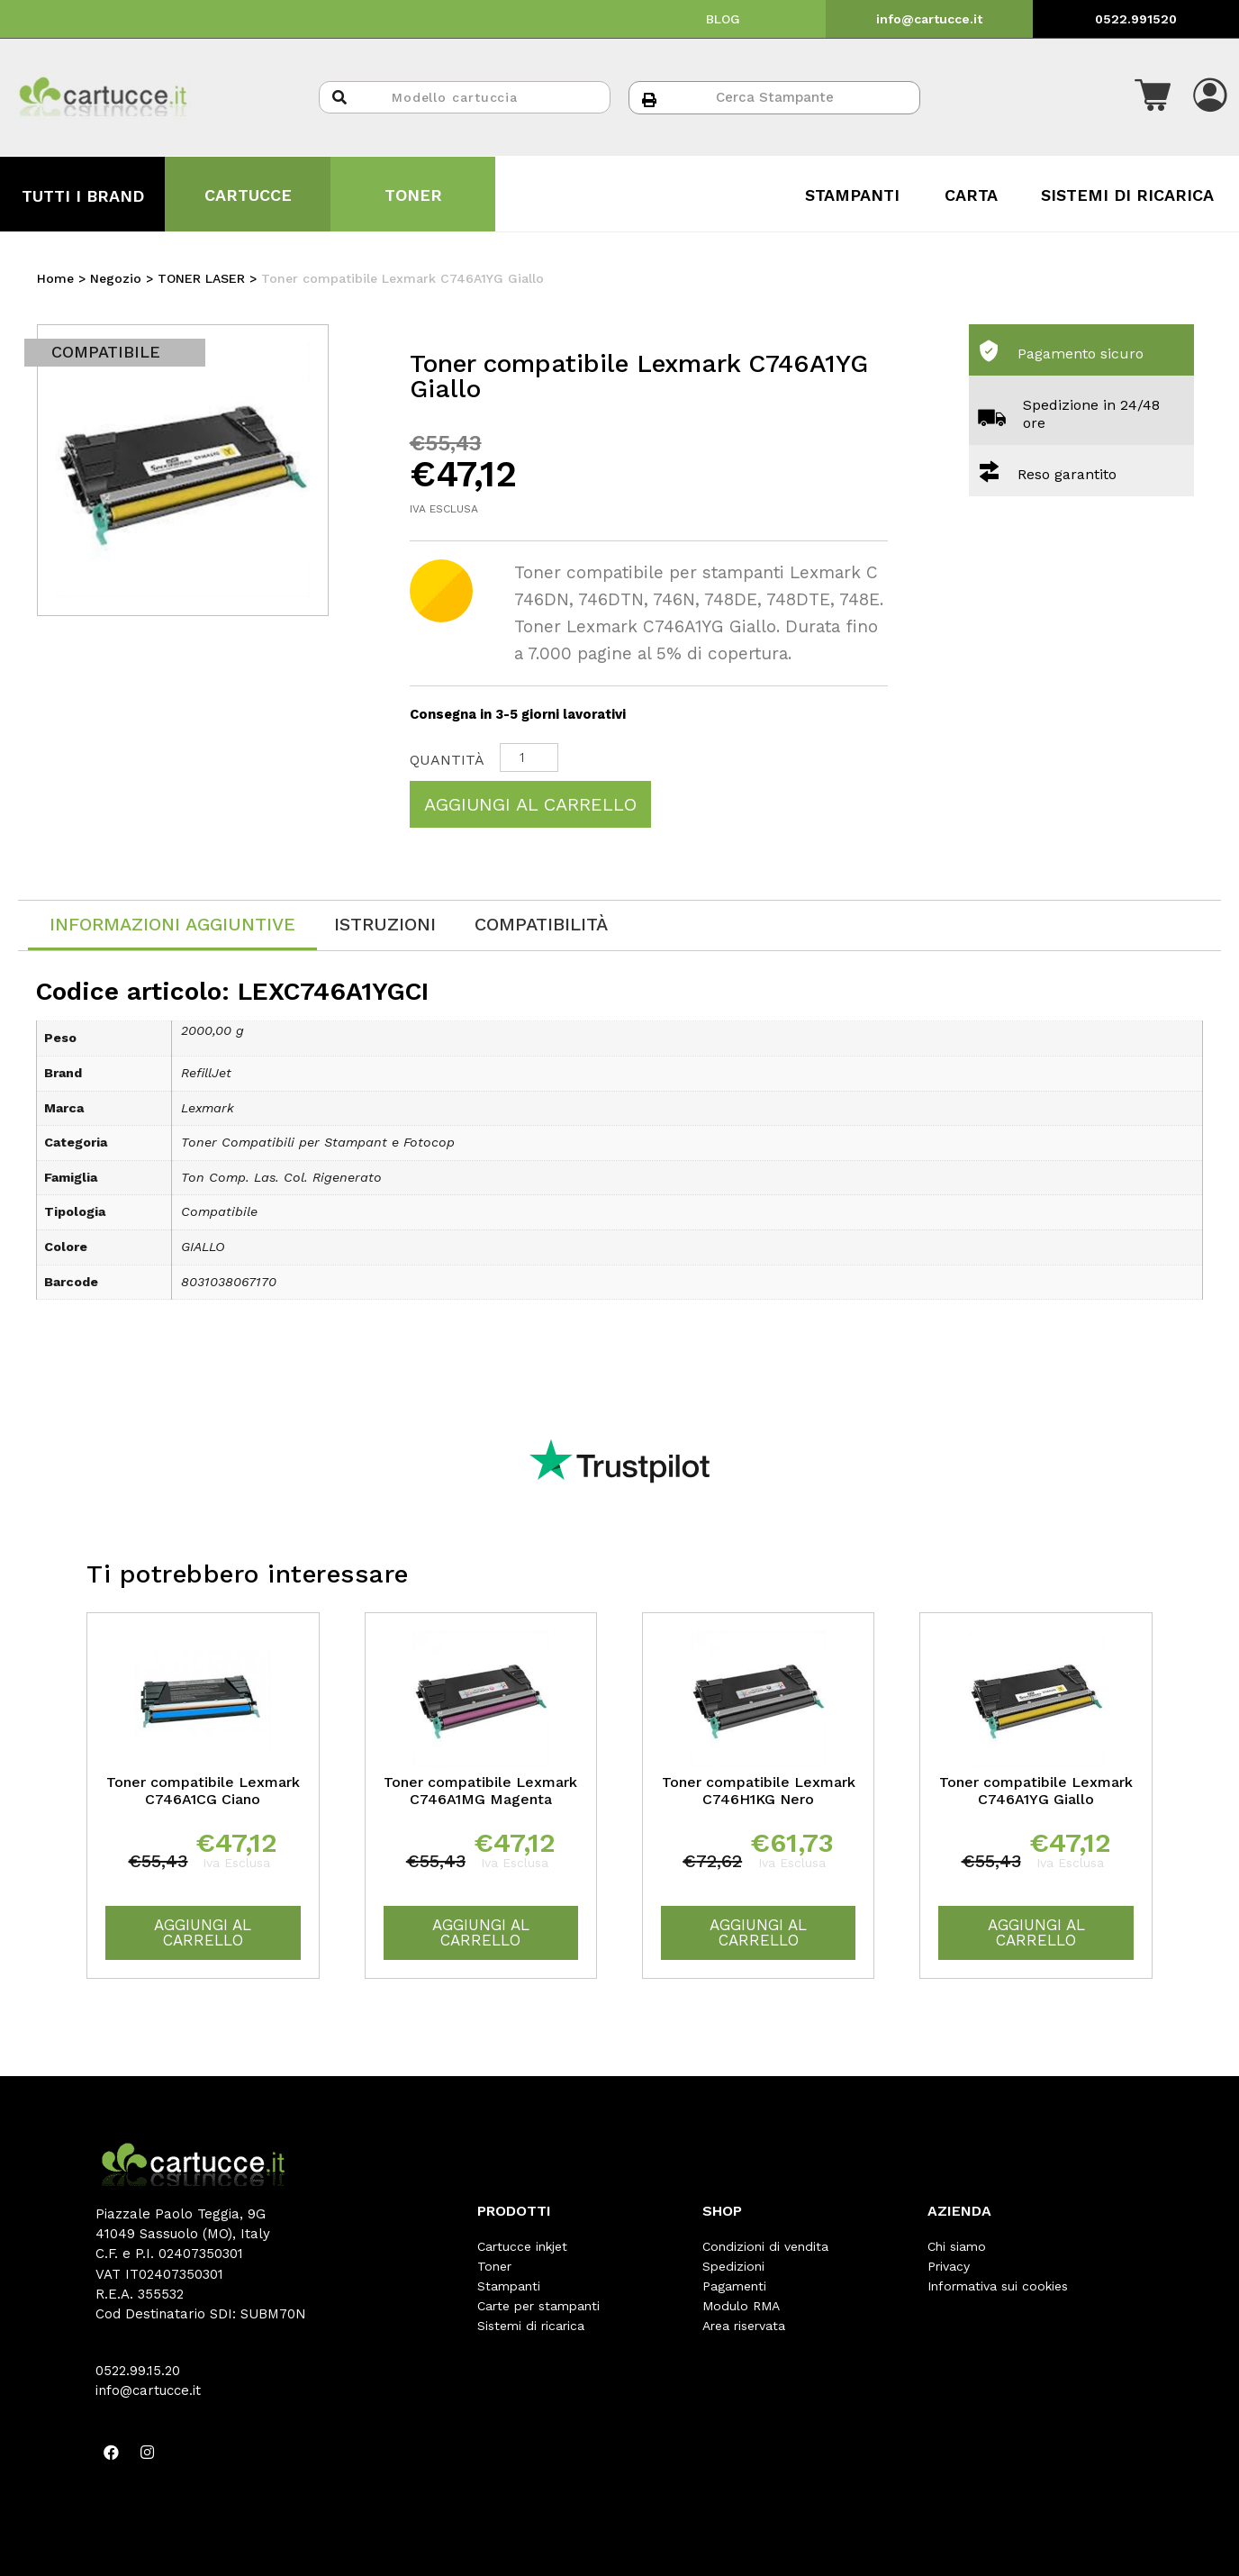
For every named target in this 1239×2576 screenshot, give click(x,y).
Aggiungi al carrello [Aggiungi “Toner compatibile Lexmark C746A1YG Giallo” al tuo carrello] (1036, 1932)
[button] (1153, 97)
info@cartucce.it (929, 19)
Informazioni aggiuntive (172, 924)
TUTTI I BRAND (83, 195)
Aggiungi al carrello (530, 804)
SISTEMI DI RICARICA (1127, 195)
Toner (494, 2266)
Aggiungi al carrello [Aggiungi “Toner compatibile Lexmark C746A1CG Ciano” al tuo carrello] (202, 1932)
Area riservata (743, 2325)
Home (55, 278)
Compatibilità (541, 924)
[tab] (172, 925)
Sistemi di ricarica (530, 2325)
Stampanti (508, 2286)
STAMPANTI (852, 195)
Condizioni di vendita (765, 2246)
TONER (413, 195)
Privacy (948, 2266)
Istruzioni (385, 924)
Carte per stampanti (538, 2306)
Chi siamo (956, 2246)
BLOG (723, 19)
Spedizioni (733, 2266)
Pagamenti (734, 2286)
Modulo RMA (741, 2306)
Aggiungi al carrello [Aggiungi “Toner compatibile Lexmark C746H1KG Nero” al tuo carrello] (758, 1932)
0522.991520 (1136, 19)
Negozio (115, 278)
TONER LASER (201, 278)
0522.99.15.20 (137, 2371)
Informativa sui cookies (997, 2286)
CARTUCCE (248, 195)
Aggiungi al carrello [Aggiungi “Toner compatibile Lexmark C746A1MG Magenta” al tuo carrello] (480, 1932)
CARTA (971, 195)
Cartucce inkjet (522, 2246)
